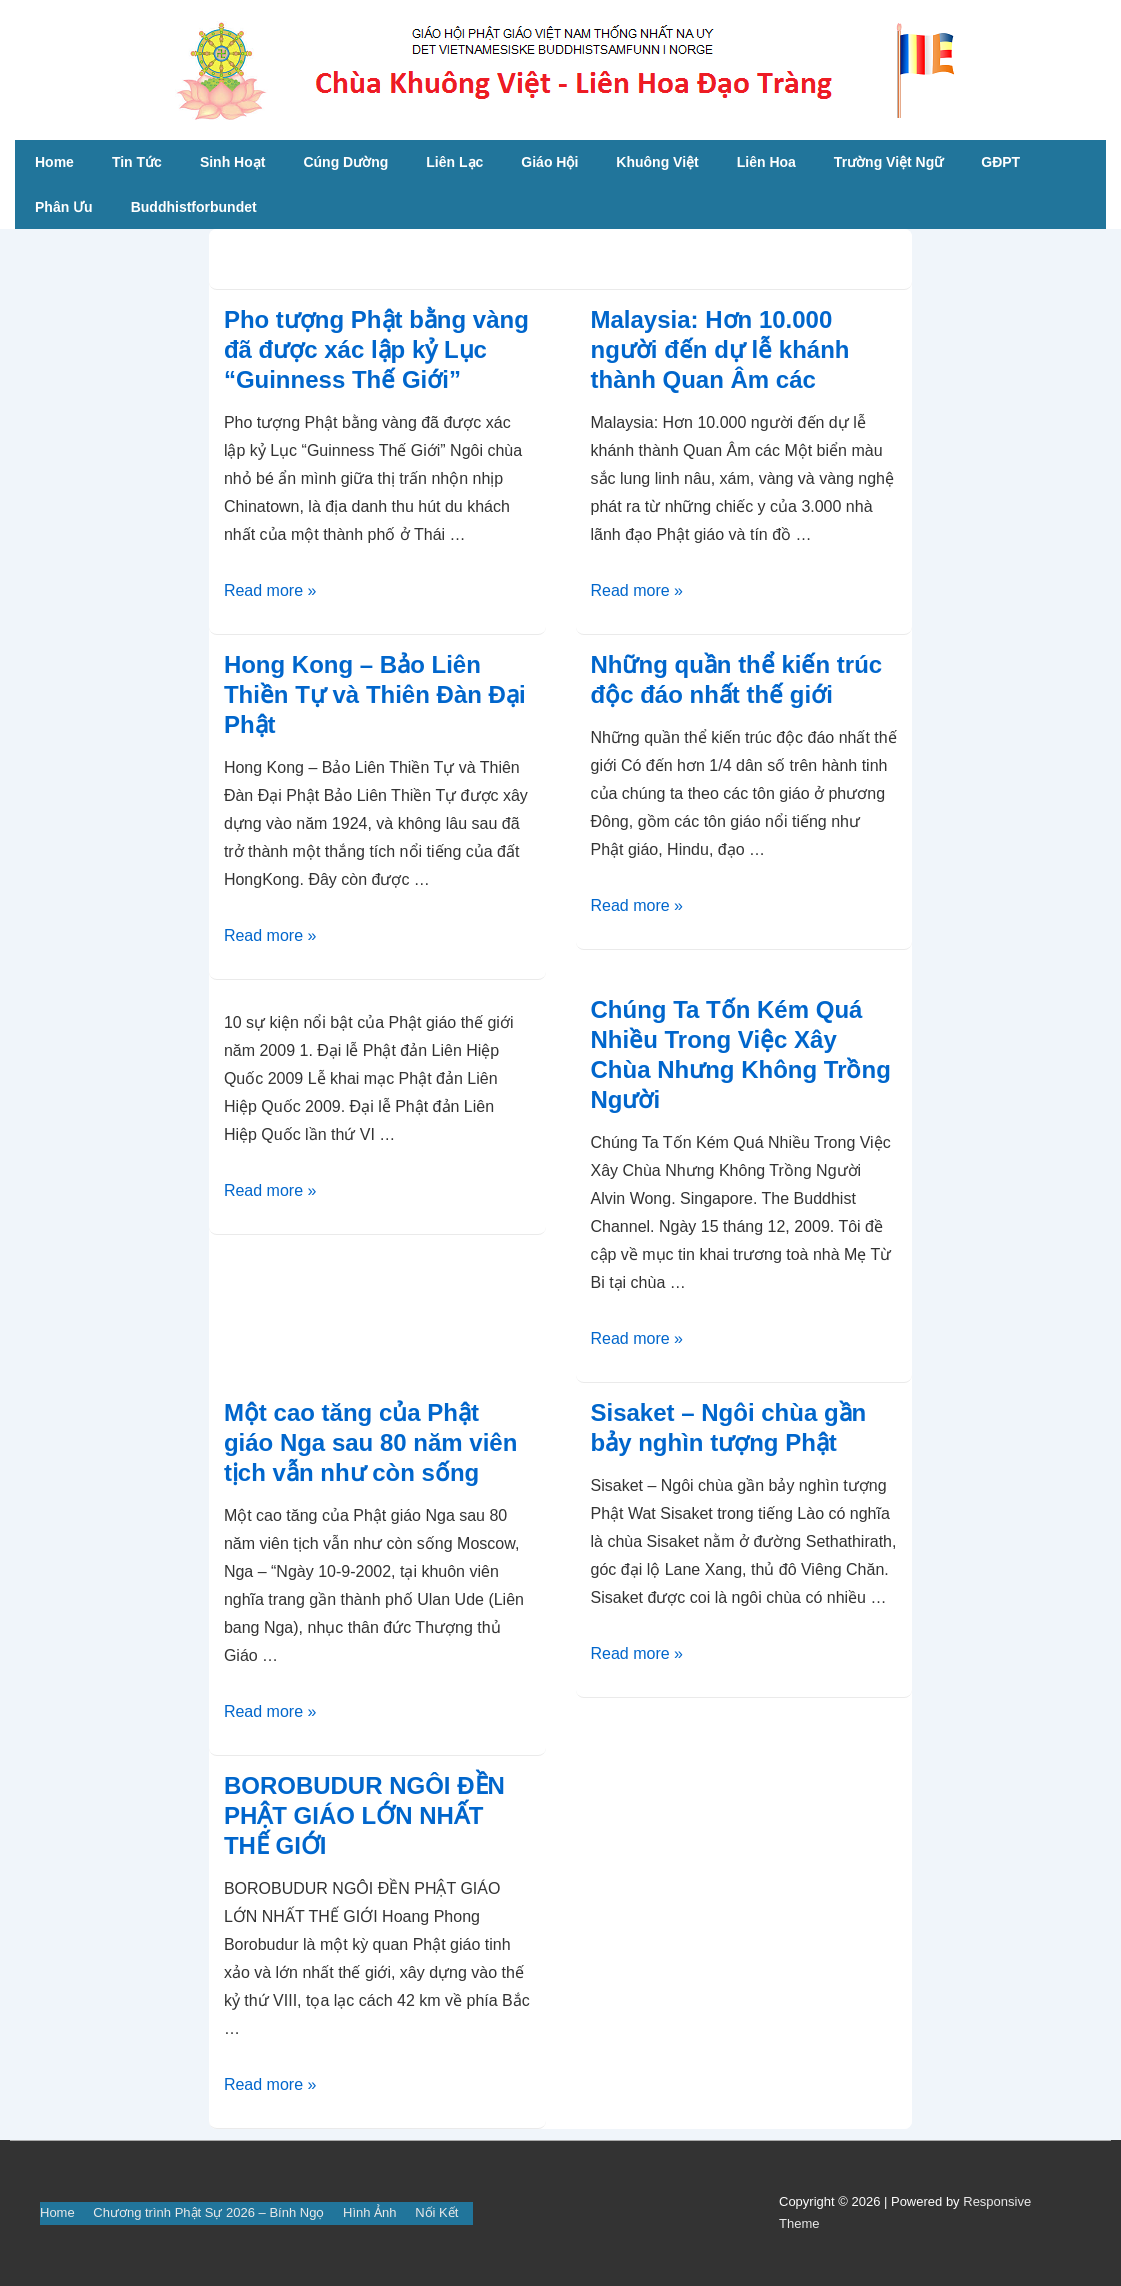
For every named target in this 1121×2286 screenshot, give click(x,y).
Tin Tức (137, 162)
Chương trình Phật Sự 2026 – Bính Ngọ (208, 2212)
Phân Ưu (64, 207)
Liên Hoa (766, 162)
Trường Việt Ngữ (888, 162)
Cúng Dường (345, 162)
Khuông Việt (657, 162)
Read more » (270, 590)
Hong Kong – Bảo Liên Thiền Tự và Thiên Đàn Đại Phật (375, 694)
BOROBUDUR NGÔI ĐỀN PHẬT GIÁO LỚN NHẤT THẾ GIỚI (364, 1815)
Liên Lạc (454, 162)
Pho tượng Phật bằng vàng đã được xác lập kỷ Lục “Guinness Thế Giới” (376, 349)
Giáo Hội (549, 162)
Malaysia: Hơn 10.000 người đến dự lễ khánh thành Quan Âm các (720, 349)
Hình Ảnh (370, 2212)
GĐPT (1000, 162)
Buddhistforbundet (194, 207)
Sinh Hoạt (233, 162)
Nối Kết (436, 2212)
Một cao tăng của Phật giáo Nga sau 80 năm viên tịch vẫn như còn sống (370, 1442)
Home (54, 162)
